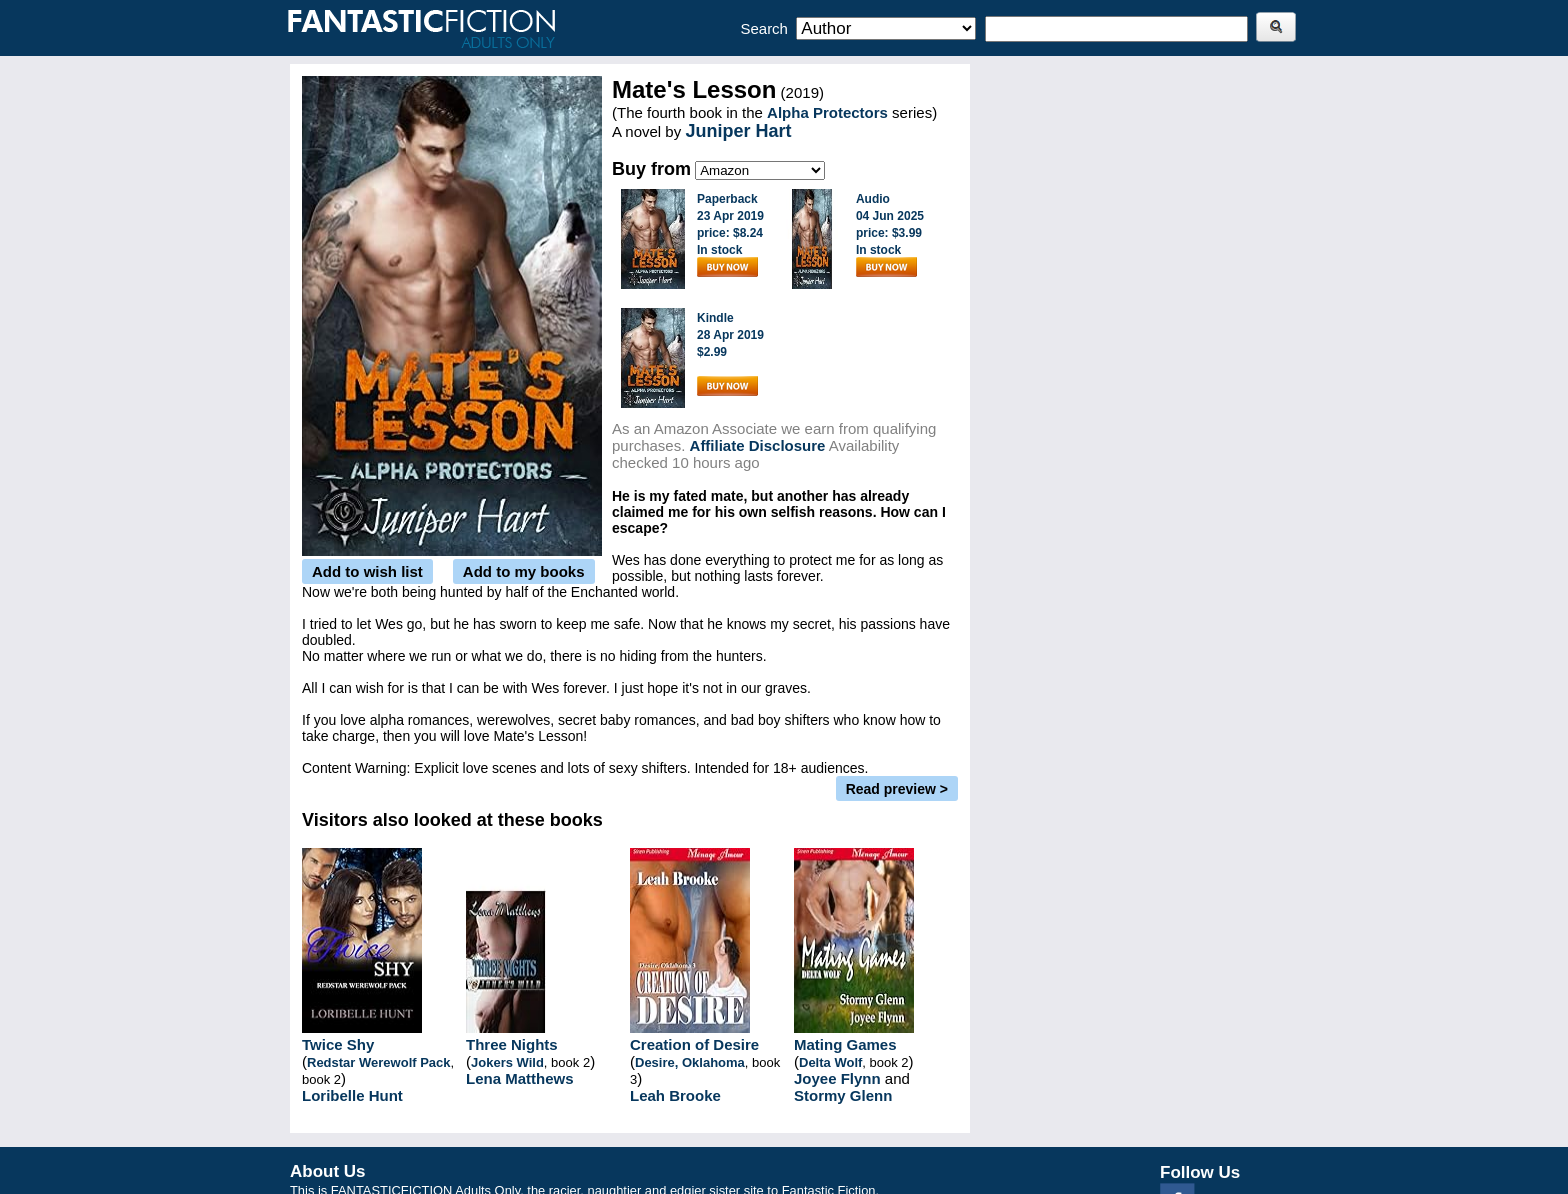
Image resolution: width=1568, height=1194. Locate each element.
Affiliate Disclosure (758, 445)
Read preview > (897, 789)
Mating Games (845, 1044)
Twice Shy (338, 1044)
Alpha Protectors (827, 112)
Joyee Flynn (837, 1078)
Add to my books (524, 571)
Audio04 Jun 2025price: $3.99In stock (890, 234)
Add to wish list (367, 571)
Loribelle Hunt (352, 1095)
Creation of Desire (694, 1044)
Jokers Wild (507, 1062)
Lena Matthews (520, 1078)
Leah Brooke (675, 1095)
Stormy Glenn (843, 1095)
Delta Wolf (830, 1062)
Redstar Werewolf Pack (379, 1062)
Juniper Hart (738, 131)
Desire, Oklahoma (690, 1062)
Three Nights (512, 1044)
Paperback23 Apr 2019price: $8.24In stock (730, 234)
